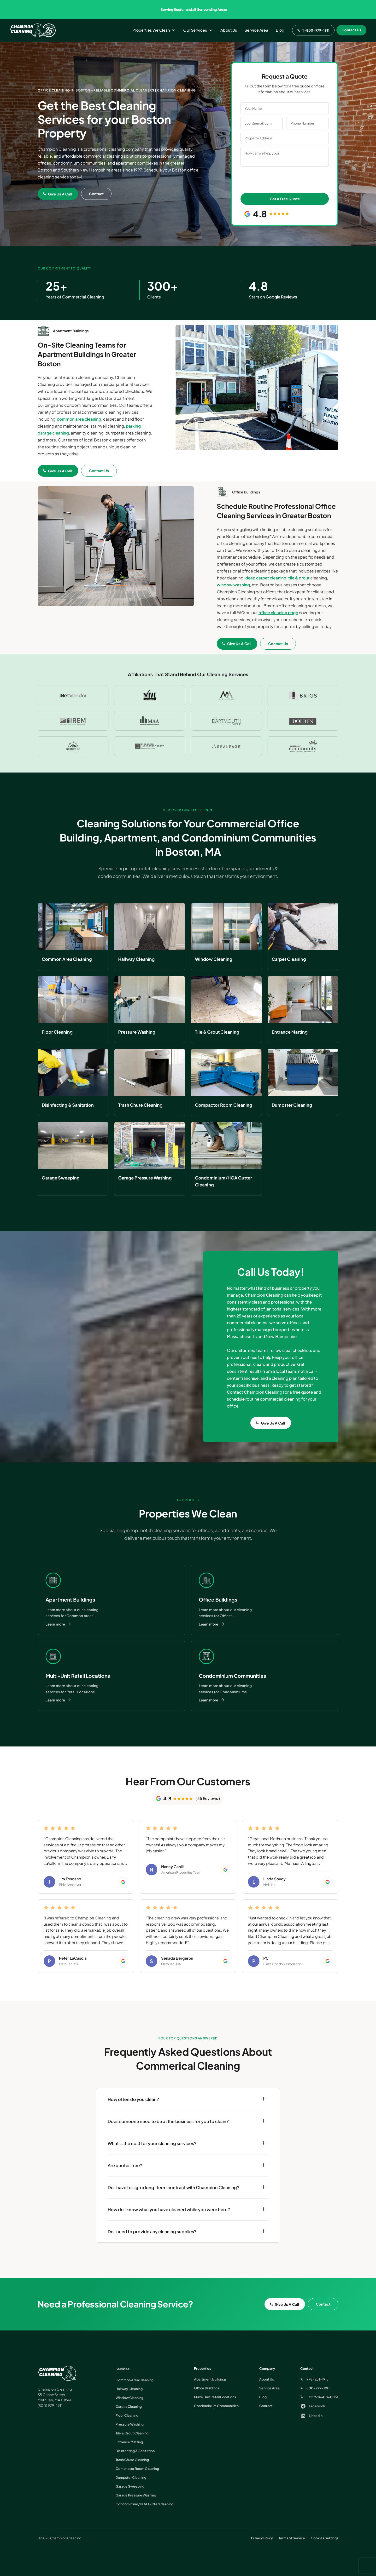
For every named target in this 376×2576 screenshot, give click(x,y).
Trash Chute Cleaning (132, 2459)
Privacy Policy (262, 2538)
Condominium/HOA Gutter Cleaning (144, 2504)
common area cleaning (79, 419)
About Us (228, 30)
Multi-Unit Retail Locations (215, 2397)
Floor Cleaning (127, 2415)
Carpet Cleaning (129, 2406)
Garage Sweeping (130, 2486)
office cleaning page (278, 612)
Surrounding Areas (212, 9)
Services (122, 2369)
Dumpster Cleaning (131, 2477)
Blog (280, 30)
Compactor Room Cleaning (137, 2468)
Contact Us (99, 470)
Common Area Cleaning (134, 2380)
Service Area (256, 30)
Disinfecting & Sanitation (135, 2451)
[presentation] (277, 181)
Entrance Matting (129, 2442)
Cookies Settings (324, 2538)
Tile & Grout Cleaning (132, 2433)
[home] (33, 30)
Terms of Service (292, 2538)
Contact (96, 193)
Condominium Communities (216, 2406)
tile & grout (299, 577)
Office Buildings (206, 2388)
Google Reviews (281, 296)
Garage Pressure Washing (136, 2495)
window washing (233, 584)
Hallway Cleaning (129, 2389)
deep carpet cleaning (265, 577)
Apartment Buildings (210, 2379)
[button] (154, 30)
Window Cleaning (129, 2397)
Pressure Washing (130, 2424)
